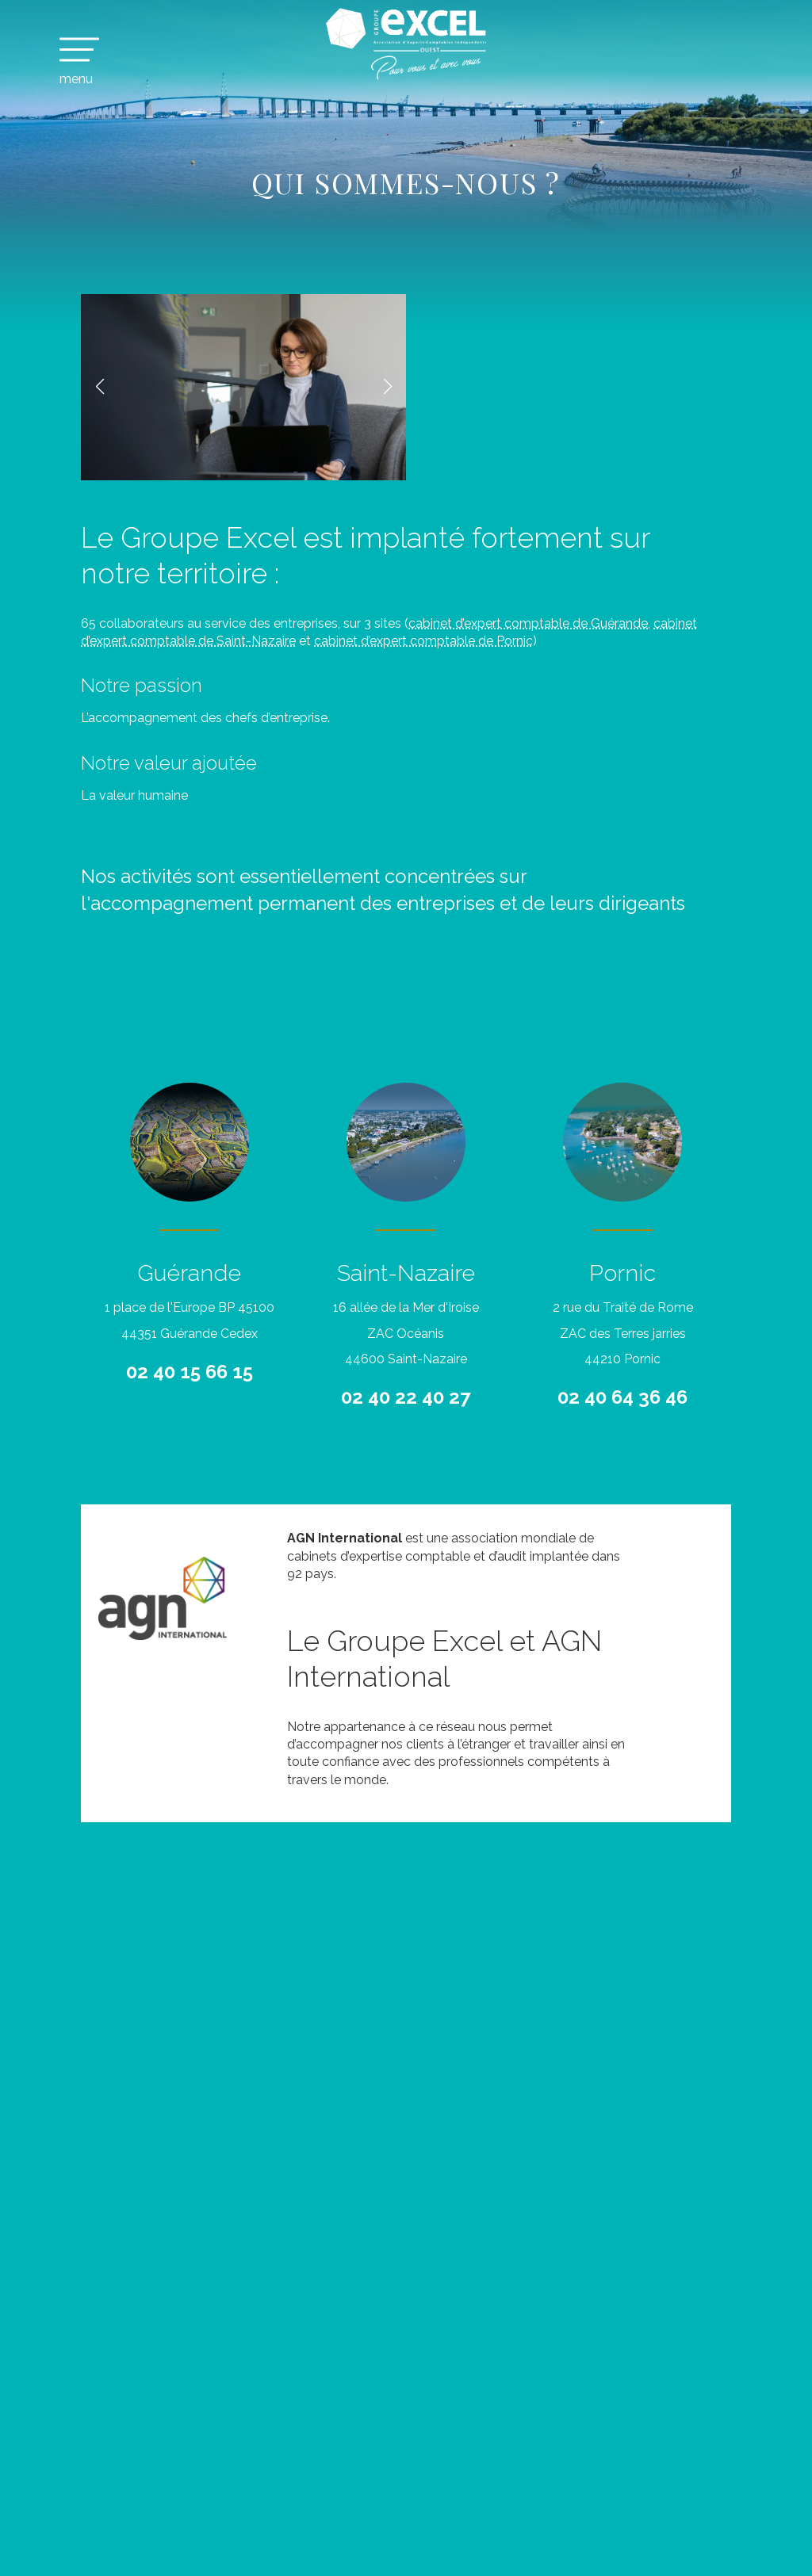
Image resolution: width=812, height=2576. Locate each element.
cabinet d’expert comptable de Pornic (423, 640)
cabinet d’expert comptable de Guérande (528, 623)
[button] (99, 386)
